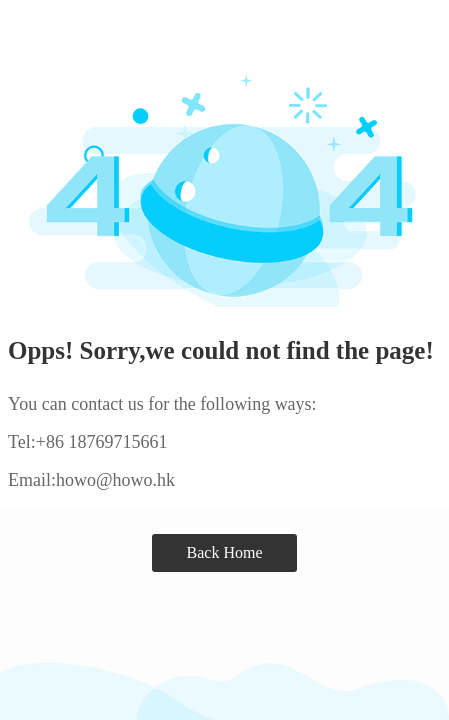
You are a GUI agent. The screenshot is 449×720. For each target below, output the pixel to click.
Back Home (225, 552)
